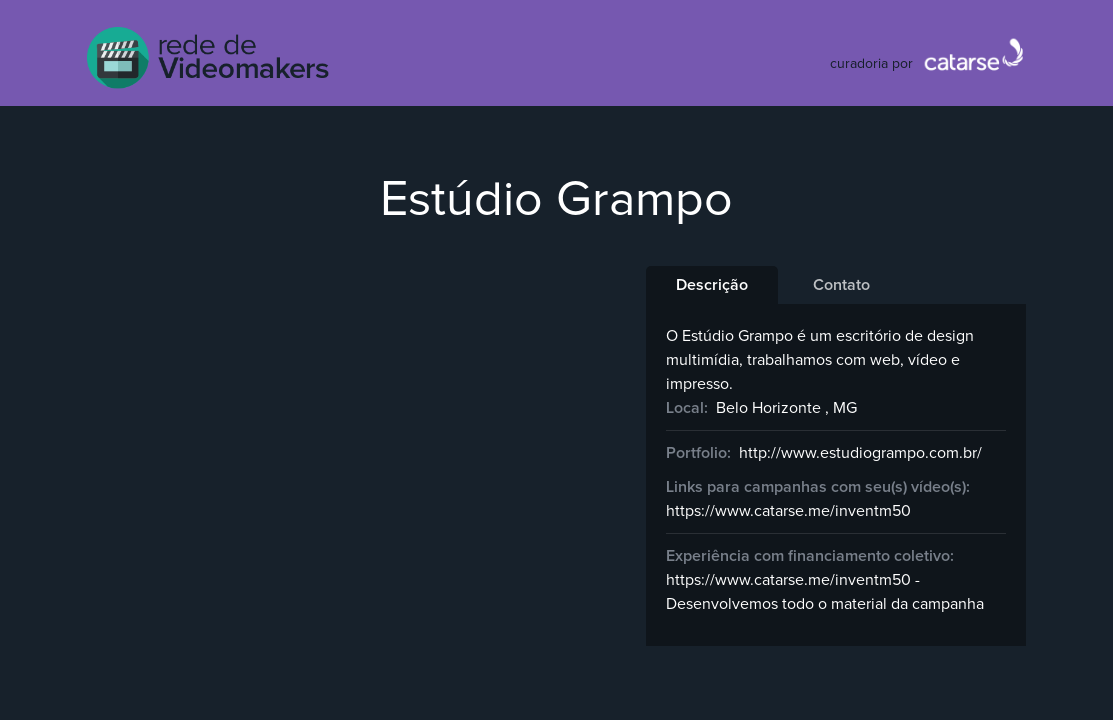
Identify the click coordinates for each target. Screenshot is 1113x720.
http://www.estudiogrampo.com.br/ (860, 453)
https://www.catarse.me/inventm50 (788, 511)
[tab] (712, 285)
